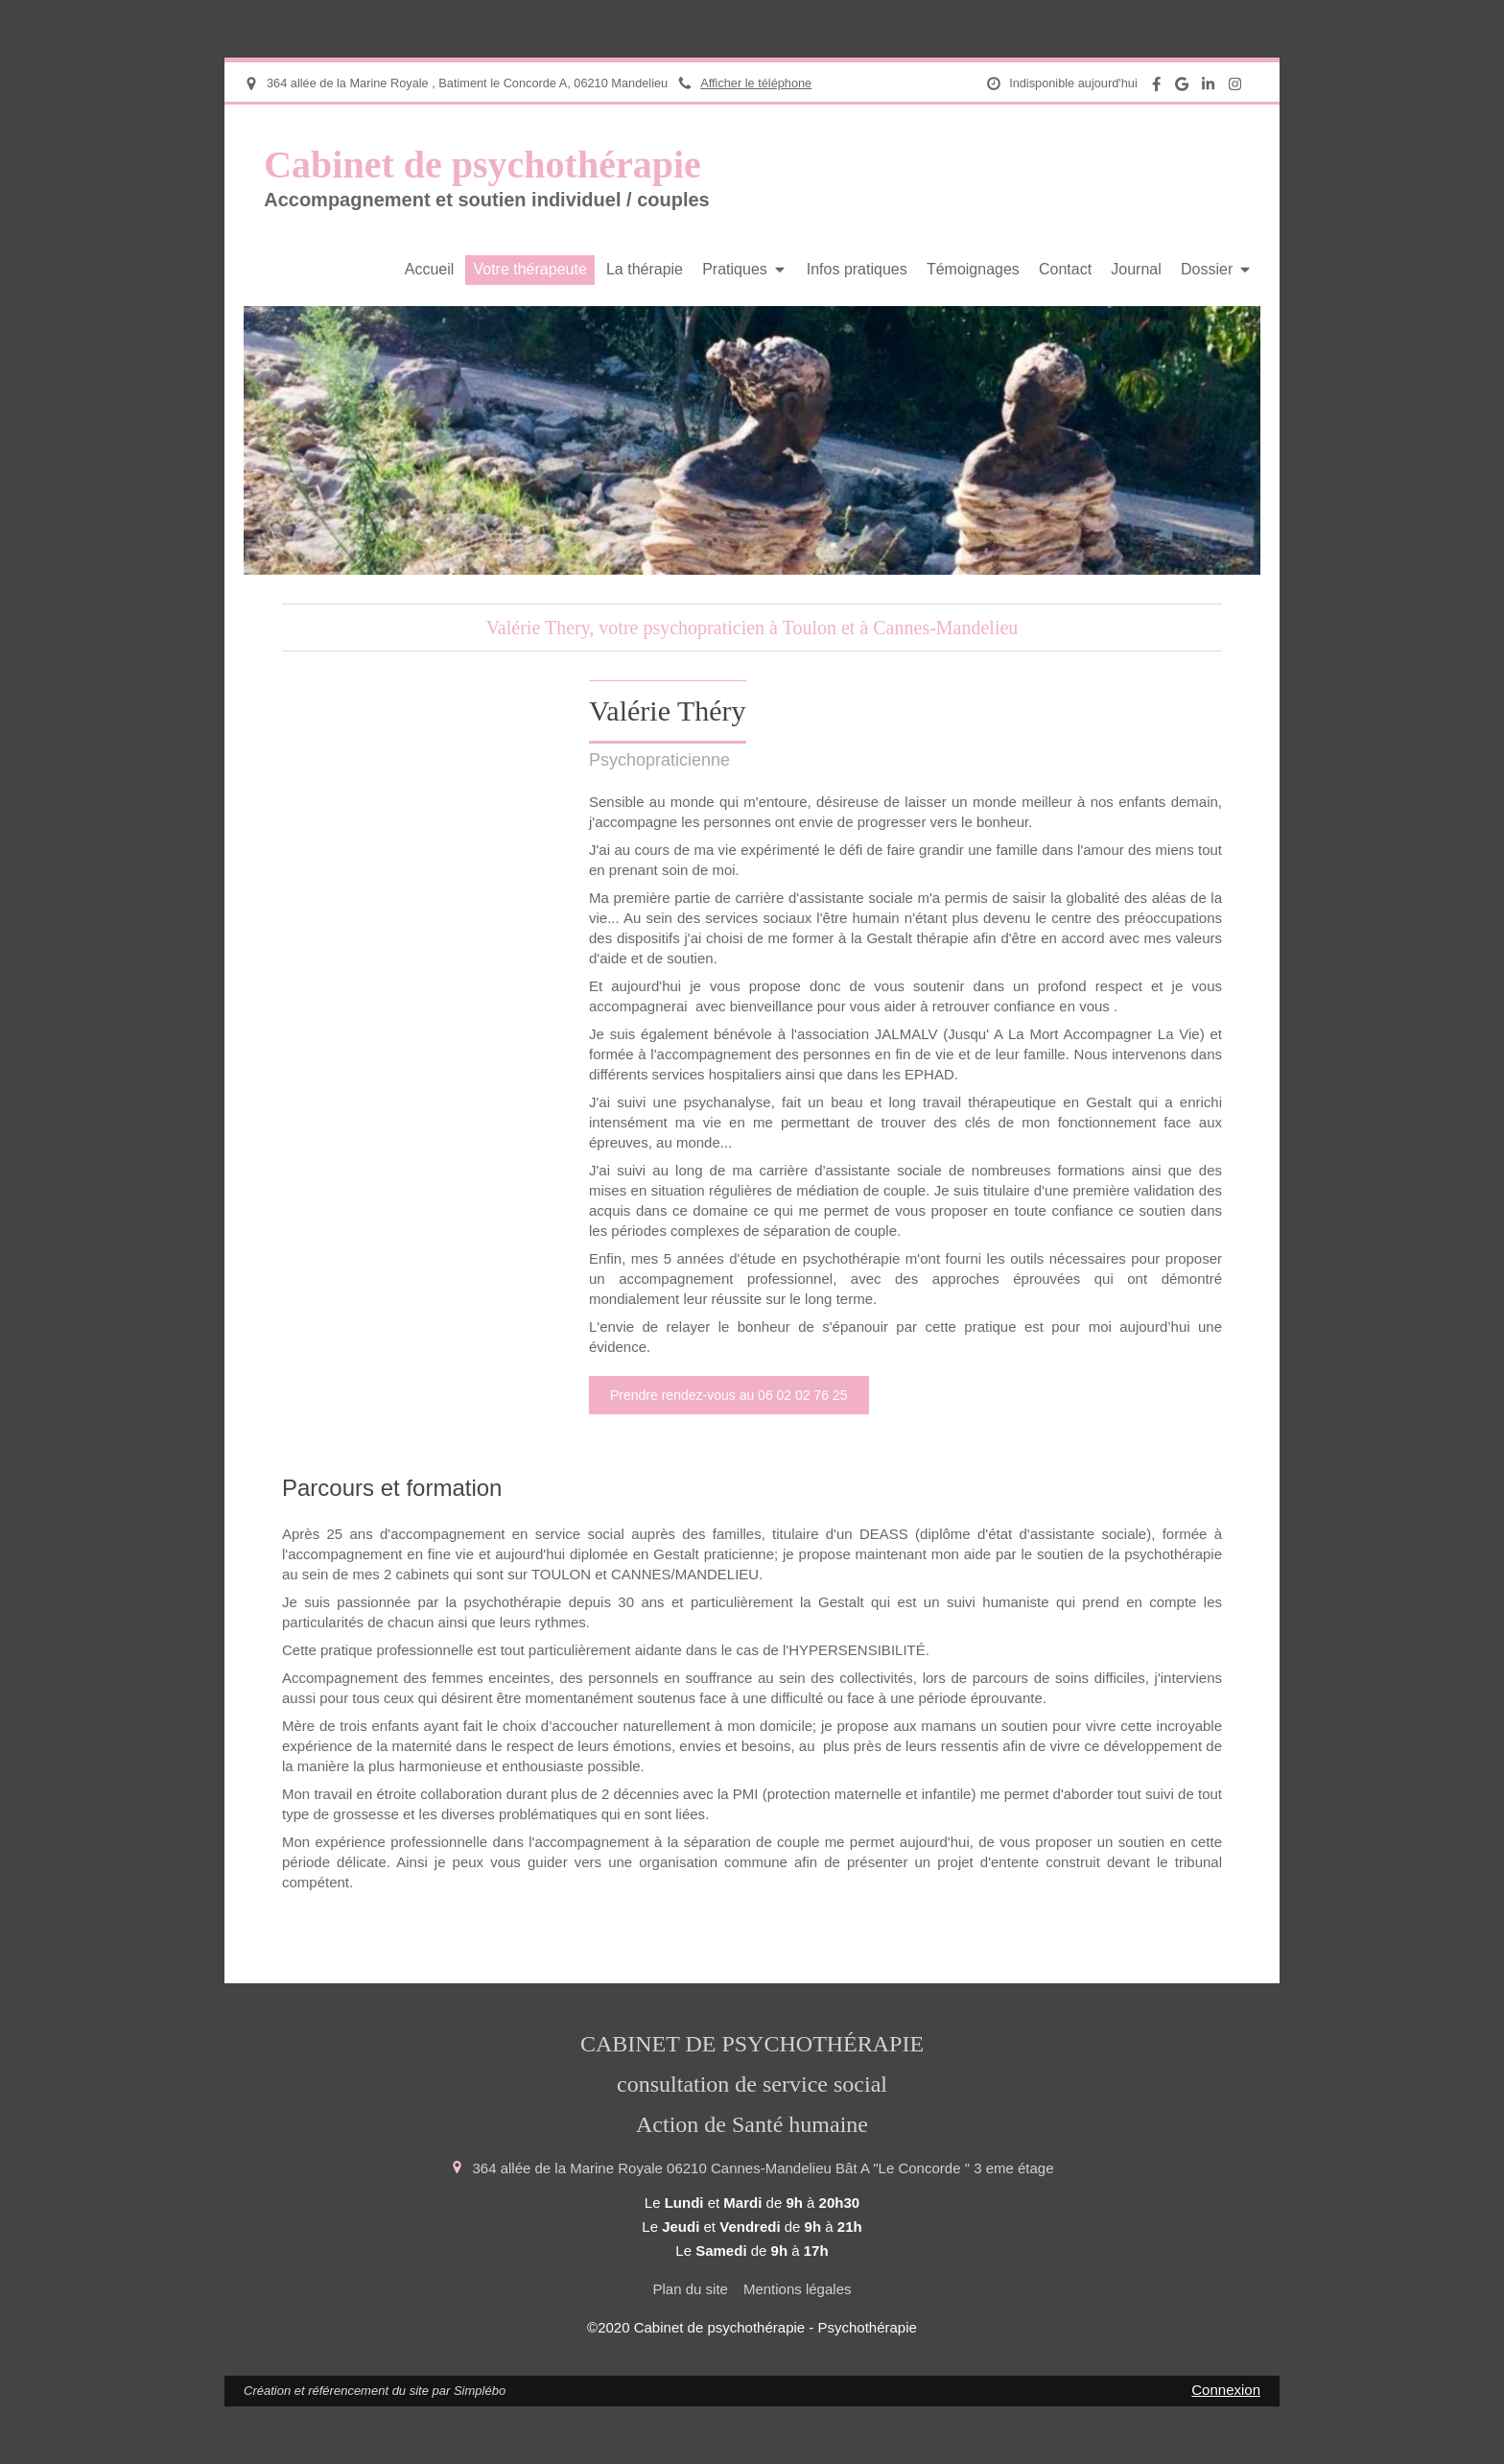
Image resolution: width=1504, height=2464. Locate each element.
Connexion (1225, 2389)
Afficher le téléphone (755, 83)
